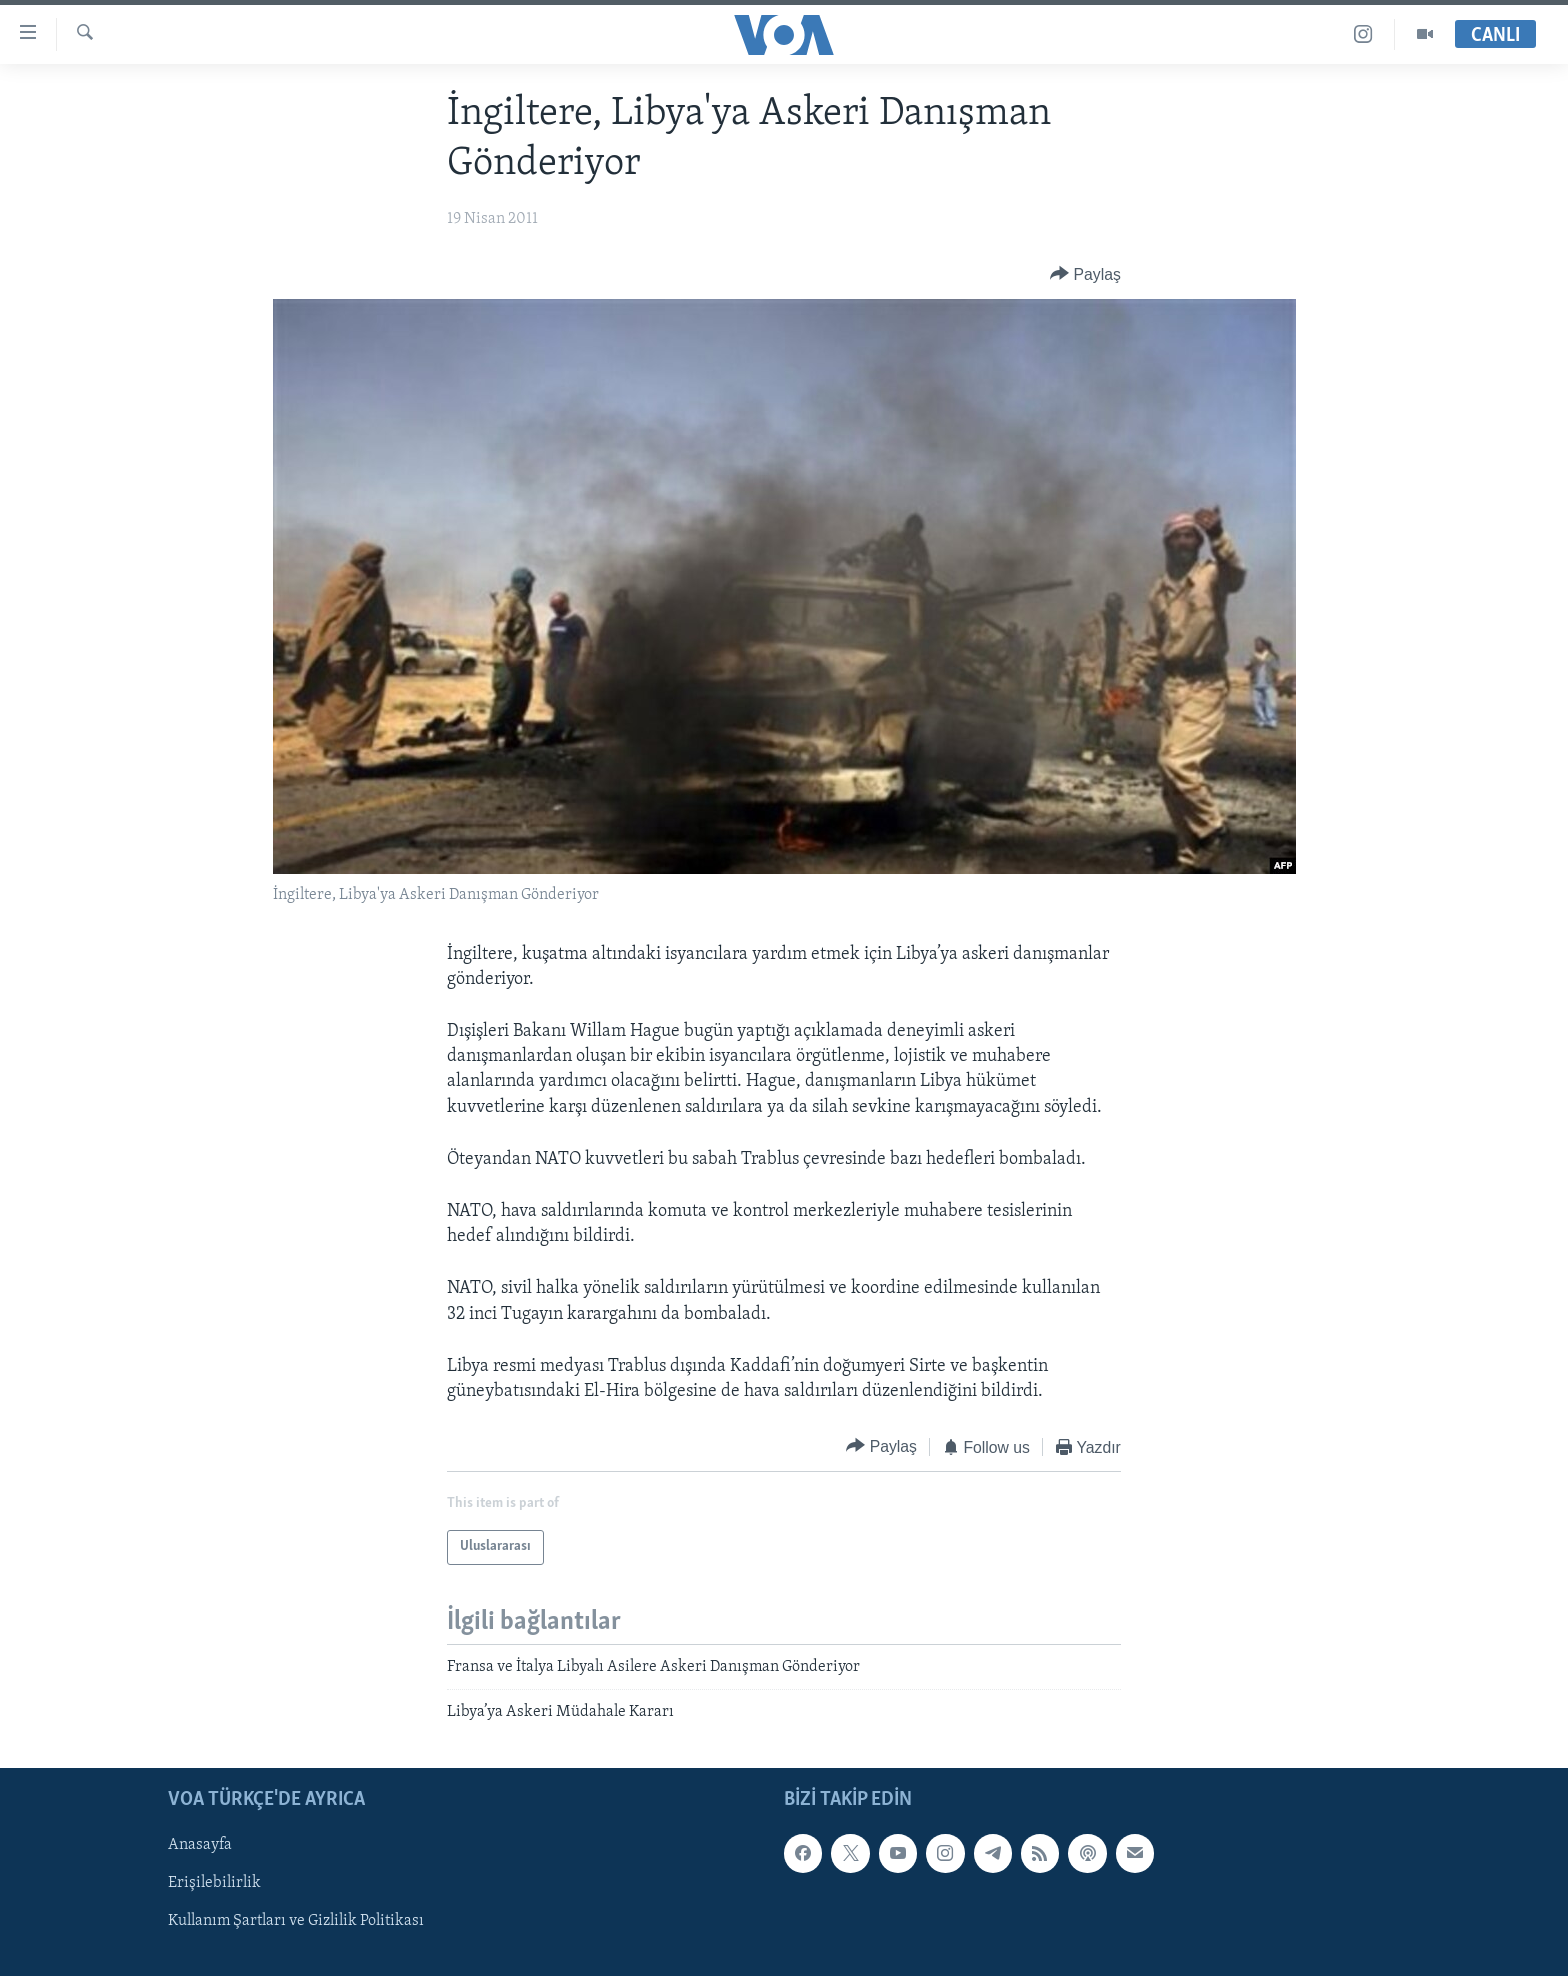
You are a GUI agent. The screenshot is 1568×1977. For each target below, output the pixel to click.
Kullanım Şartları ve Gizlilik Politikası (296, 1922)
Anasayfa (200, 1846)
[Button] (1085, 274)
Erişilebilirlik (214, 1884)
